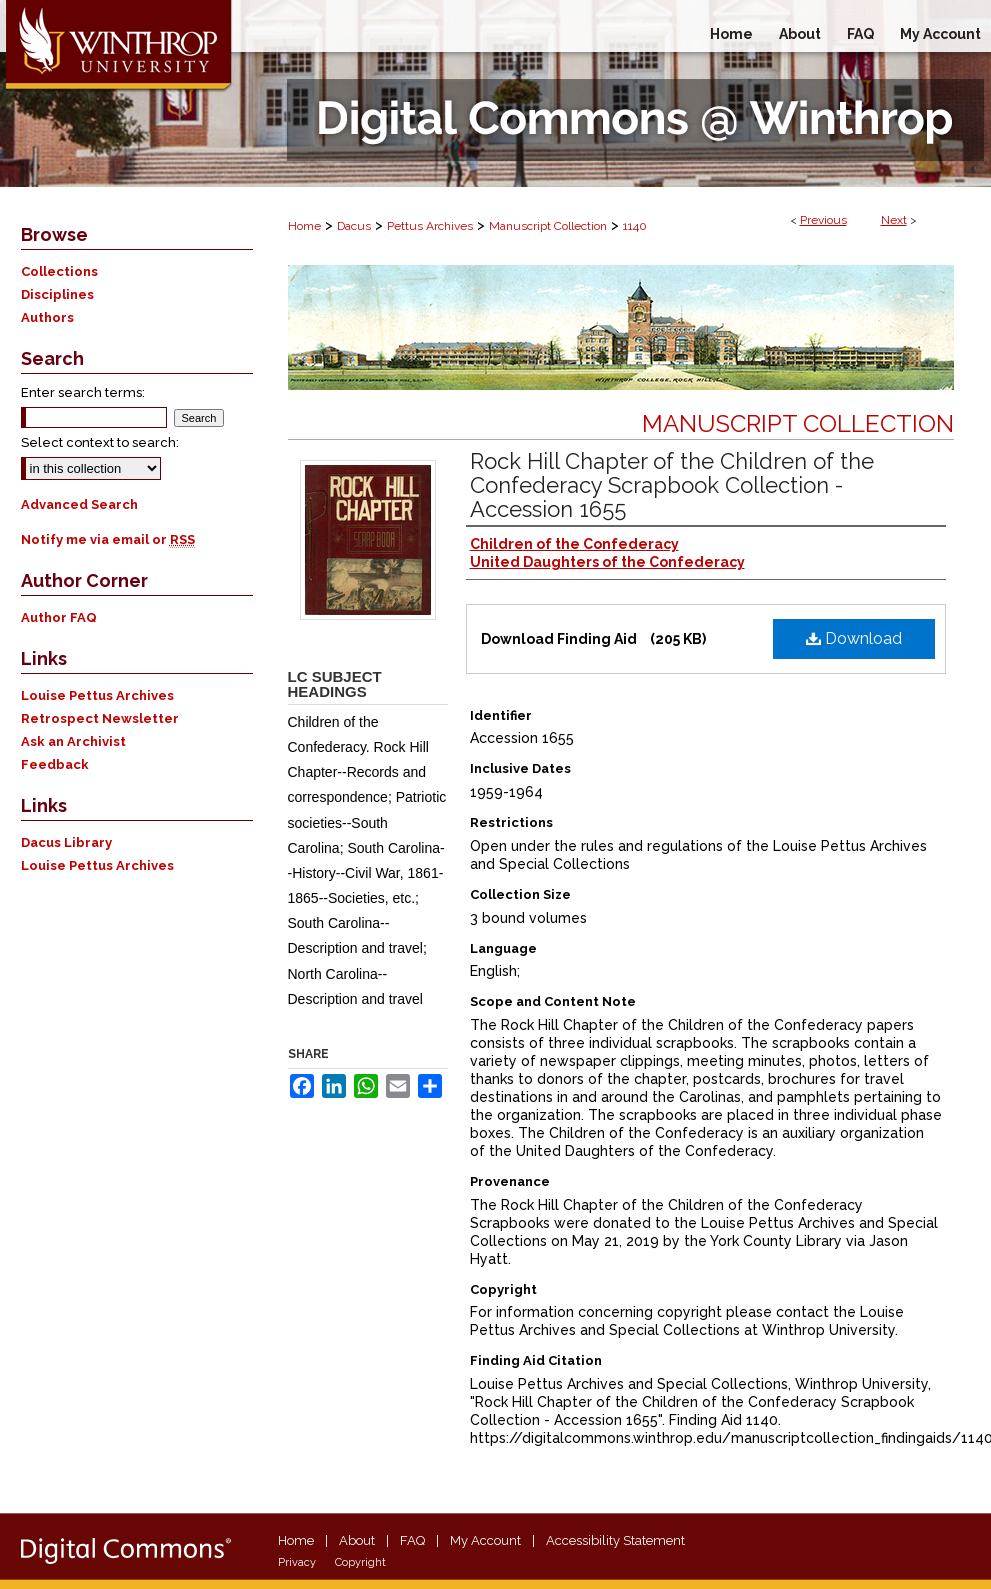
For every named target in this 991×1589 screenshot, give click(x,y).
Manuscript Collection (548, 226)
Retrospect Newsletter (100, 718)
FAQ (412, 1540)
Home (304, 226)
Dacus (354, 226)
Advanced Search (79, 504)
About (357, 1540)
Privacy (297, 1562)
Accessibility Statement (615, 1540)
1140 (635, 226)
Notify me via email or (108, 539)
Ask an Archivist (73, 741)
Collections (59, 271)
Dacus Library (66, 842)
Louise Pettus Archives (97, 695)
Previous (823, 220)
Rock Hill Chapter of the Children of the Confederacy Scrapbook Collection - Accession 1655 (672, 485)
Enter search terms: (83, 392)
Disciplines (57, 294)
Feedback (55, 764)
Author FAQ (59, 617)
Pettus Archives (430, 226)
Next (894, 220)
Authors (47, 317)
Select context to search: (100, 442)
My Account (485, 1540)
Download (854, 638)
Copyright (360, 1562)
